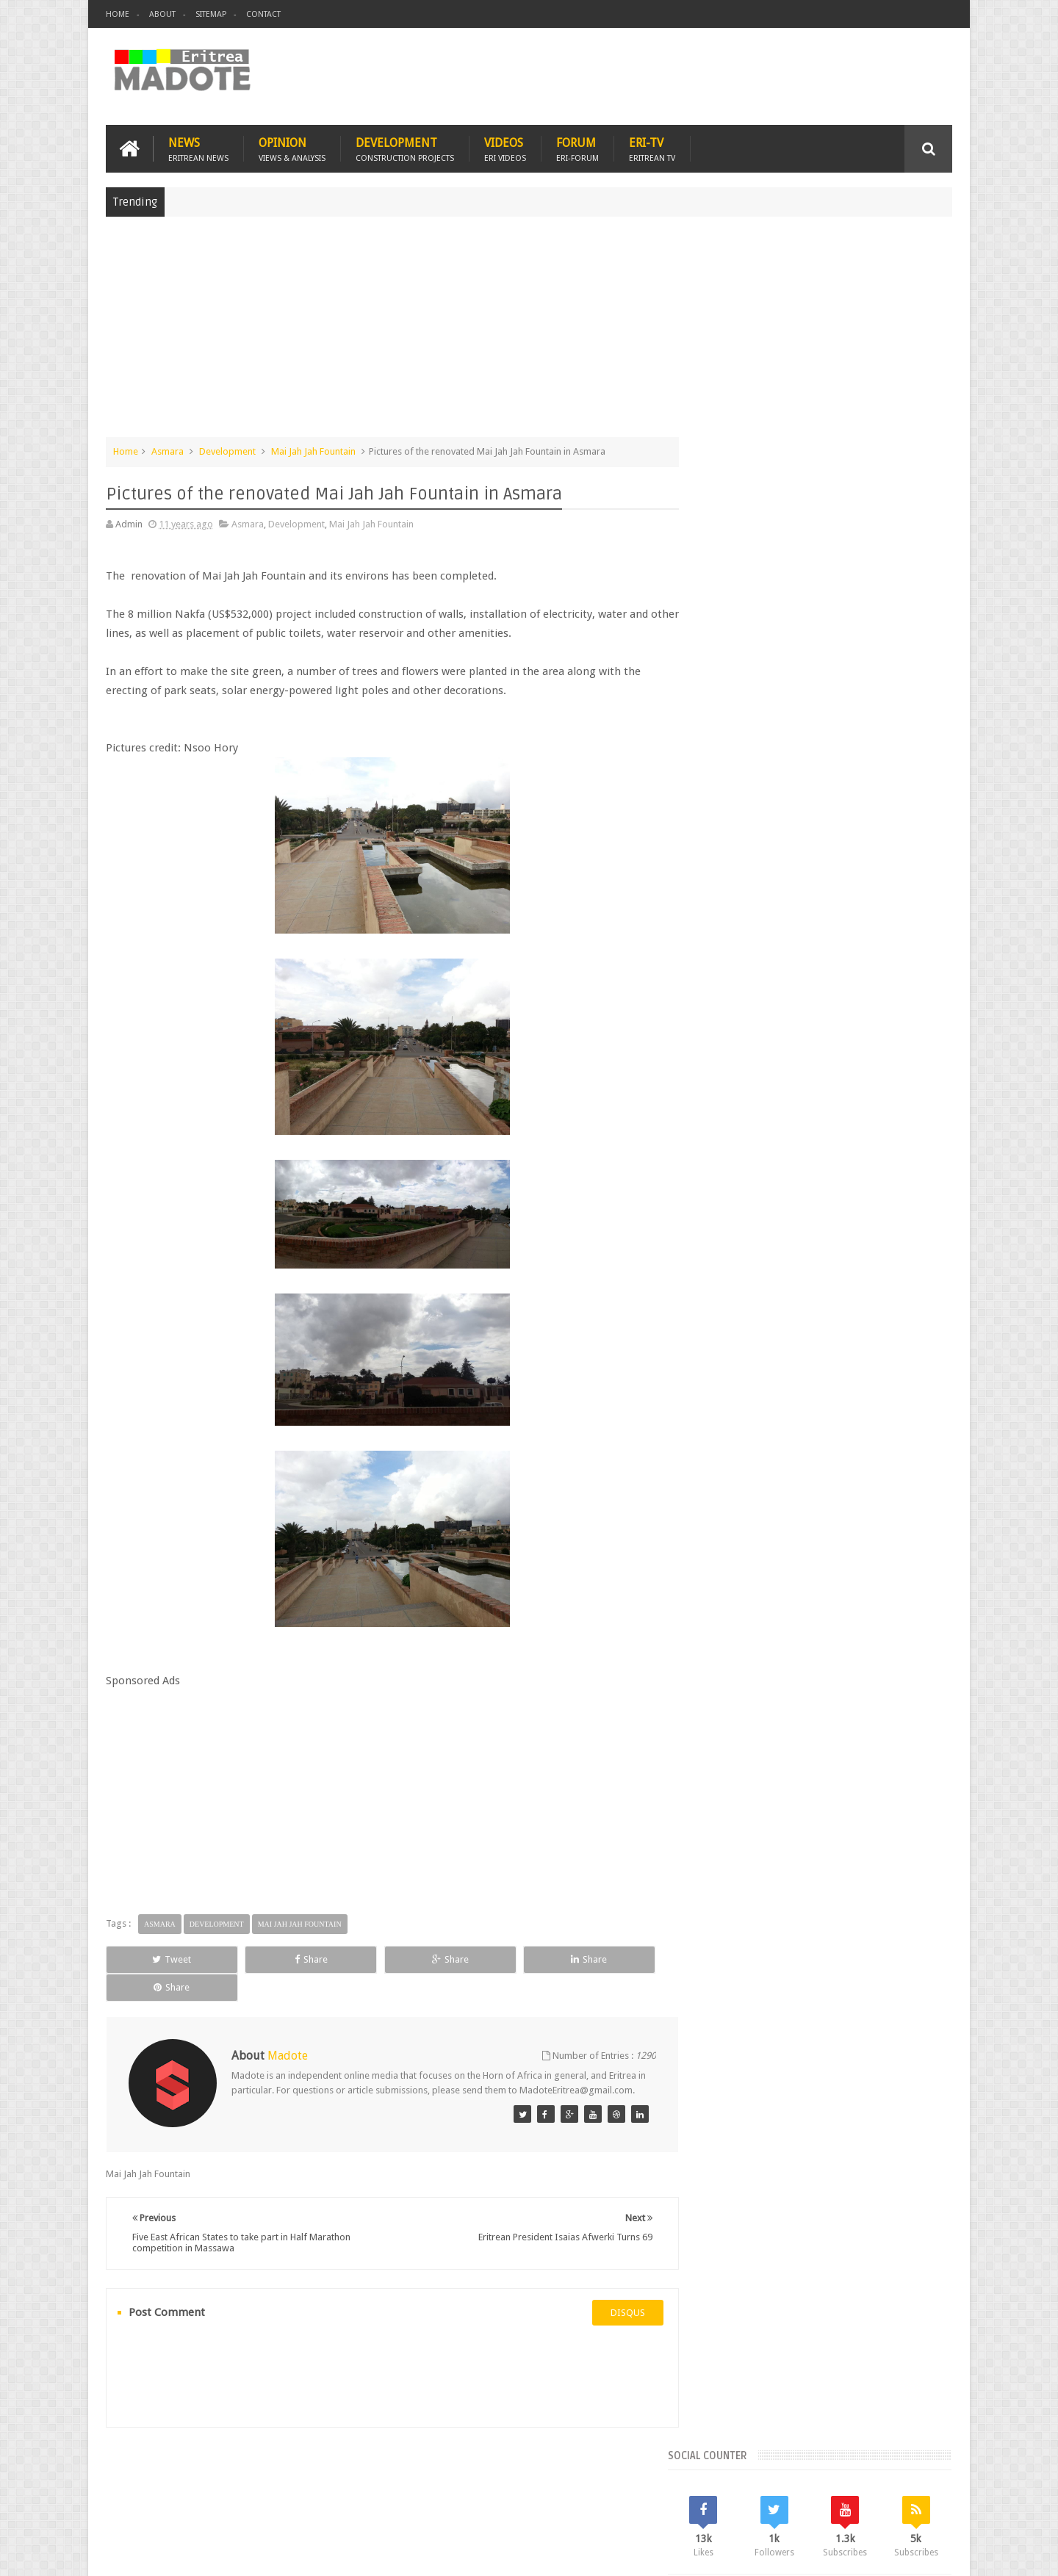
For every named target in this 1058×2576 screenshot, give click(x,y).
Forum (577, 148)
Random (909, 1072)
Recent (740, 1072)
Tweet (159, 1958)
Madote (217, 2552)
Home (117, 14)
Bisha (760, 1171)
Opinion (292, 148)
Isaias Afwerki (772, 1221)
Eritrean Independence (838, 1196)
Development (405, 148)
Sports (866, 1221)
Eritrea (835, 1171)
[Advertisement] (529, 333)
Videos (505, 148)
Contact (263, 14)
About (162, 14)
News (198, 148)
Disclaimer (930, 2552)
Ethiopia (916, 1196)
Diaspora (258, 2479)
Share (271, 1958)
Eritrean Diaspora (740, 1196)
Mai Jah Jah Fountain (313, 450)
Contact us (915, 2479)
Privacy (888, 2552)
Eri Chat (573, 2479)
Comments (825, 1072)
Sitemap (210, 14)
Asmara (167, 450)
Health (716, 1221)
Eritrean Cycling (895, 1171)
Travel (323, 2479)
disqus (613, 2298)
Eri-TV (652, 148)
